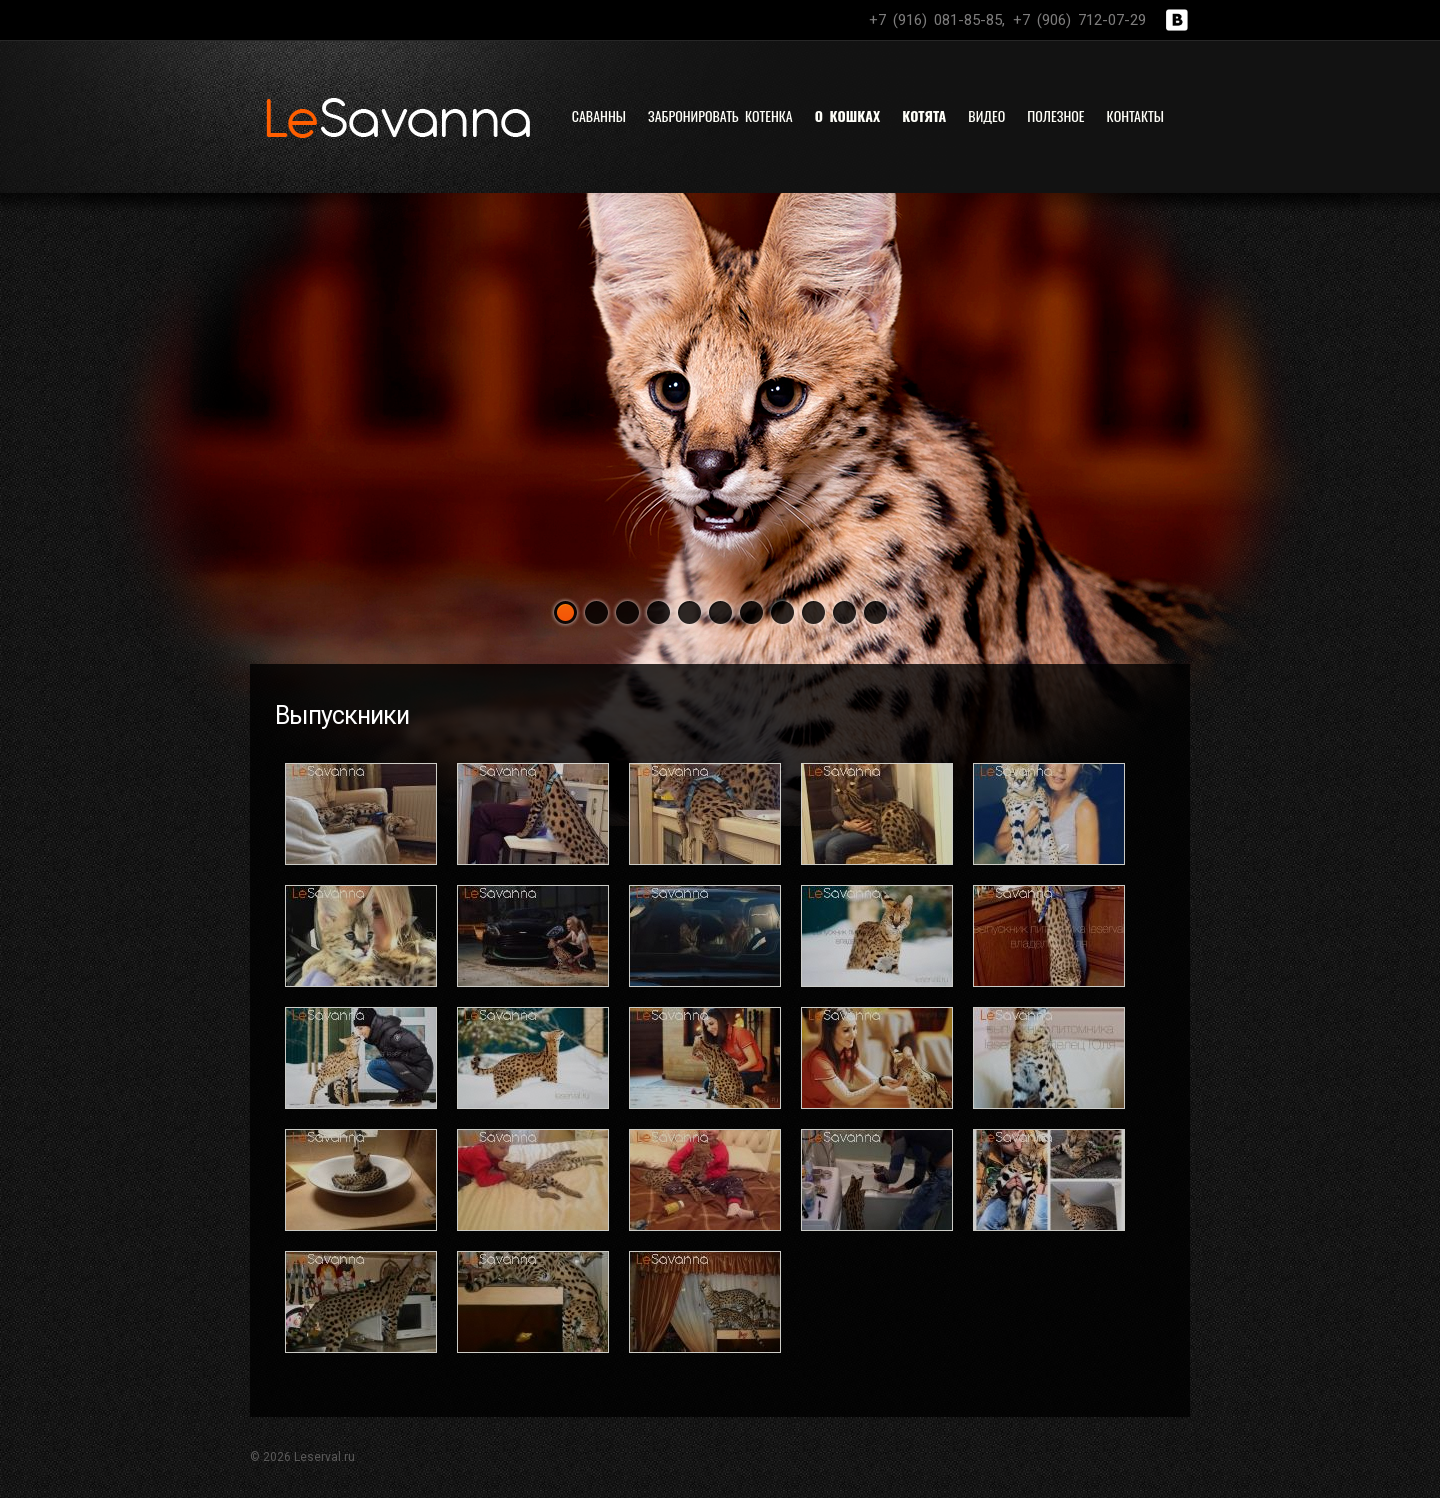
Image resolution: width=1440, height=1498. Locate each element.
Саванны (599, 115)
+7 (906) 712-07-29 (1079, 20)
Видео (986, 115)
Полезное (1055, 115)
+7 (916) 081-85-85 (935, 20)
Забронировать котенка (720, 115)
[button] (565, 612)
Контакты (1135, 115)
